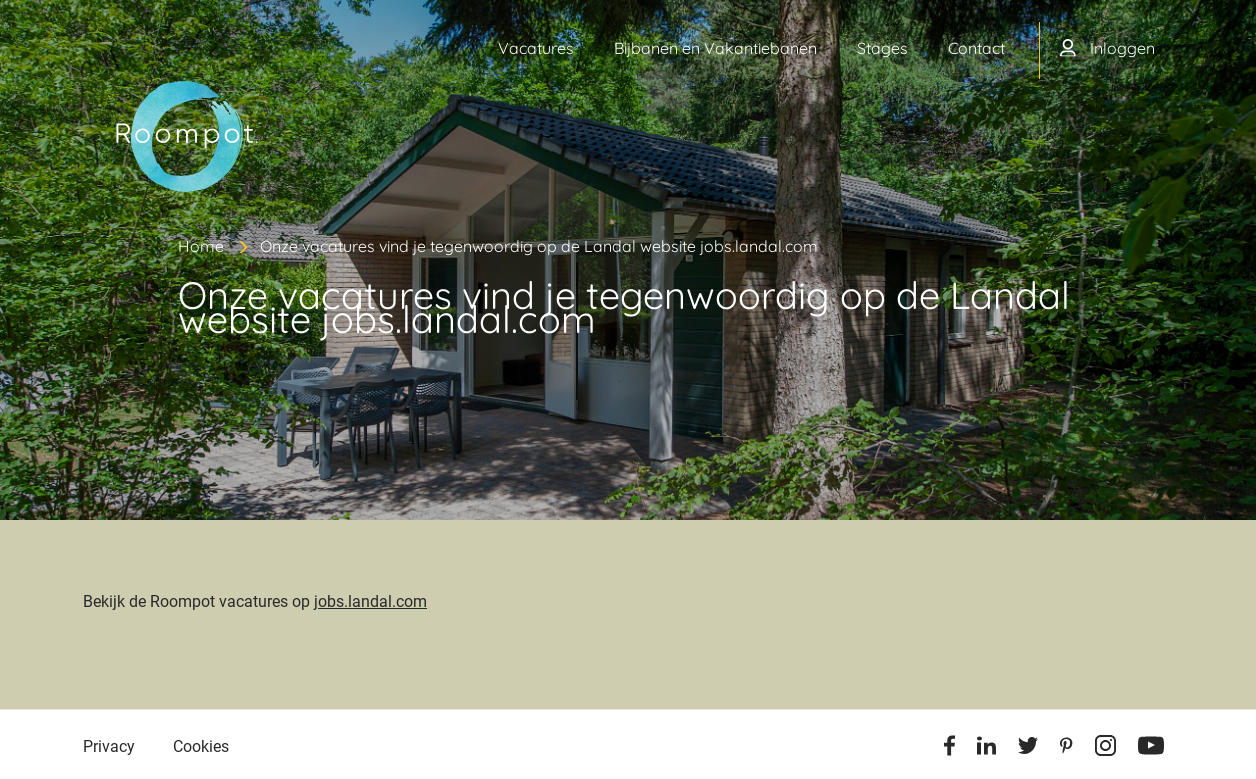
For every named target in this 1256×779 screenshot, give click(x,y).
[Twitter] (1028, 749)
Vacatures (536, 48)
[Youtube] (1151, 749)
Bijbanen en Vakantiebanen (715, 48)
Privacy (109, 746)
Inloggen (1122, 48)
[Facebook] (949, 749)
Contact (976, 48)
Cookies (201, 746)
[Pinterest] (1066, 749)
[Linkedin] (986, 749)
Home (201, 246)
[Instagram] (1105, 749)
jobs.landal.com (370, 601)
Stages (882, 48)
